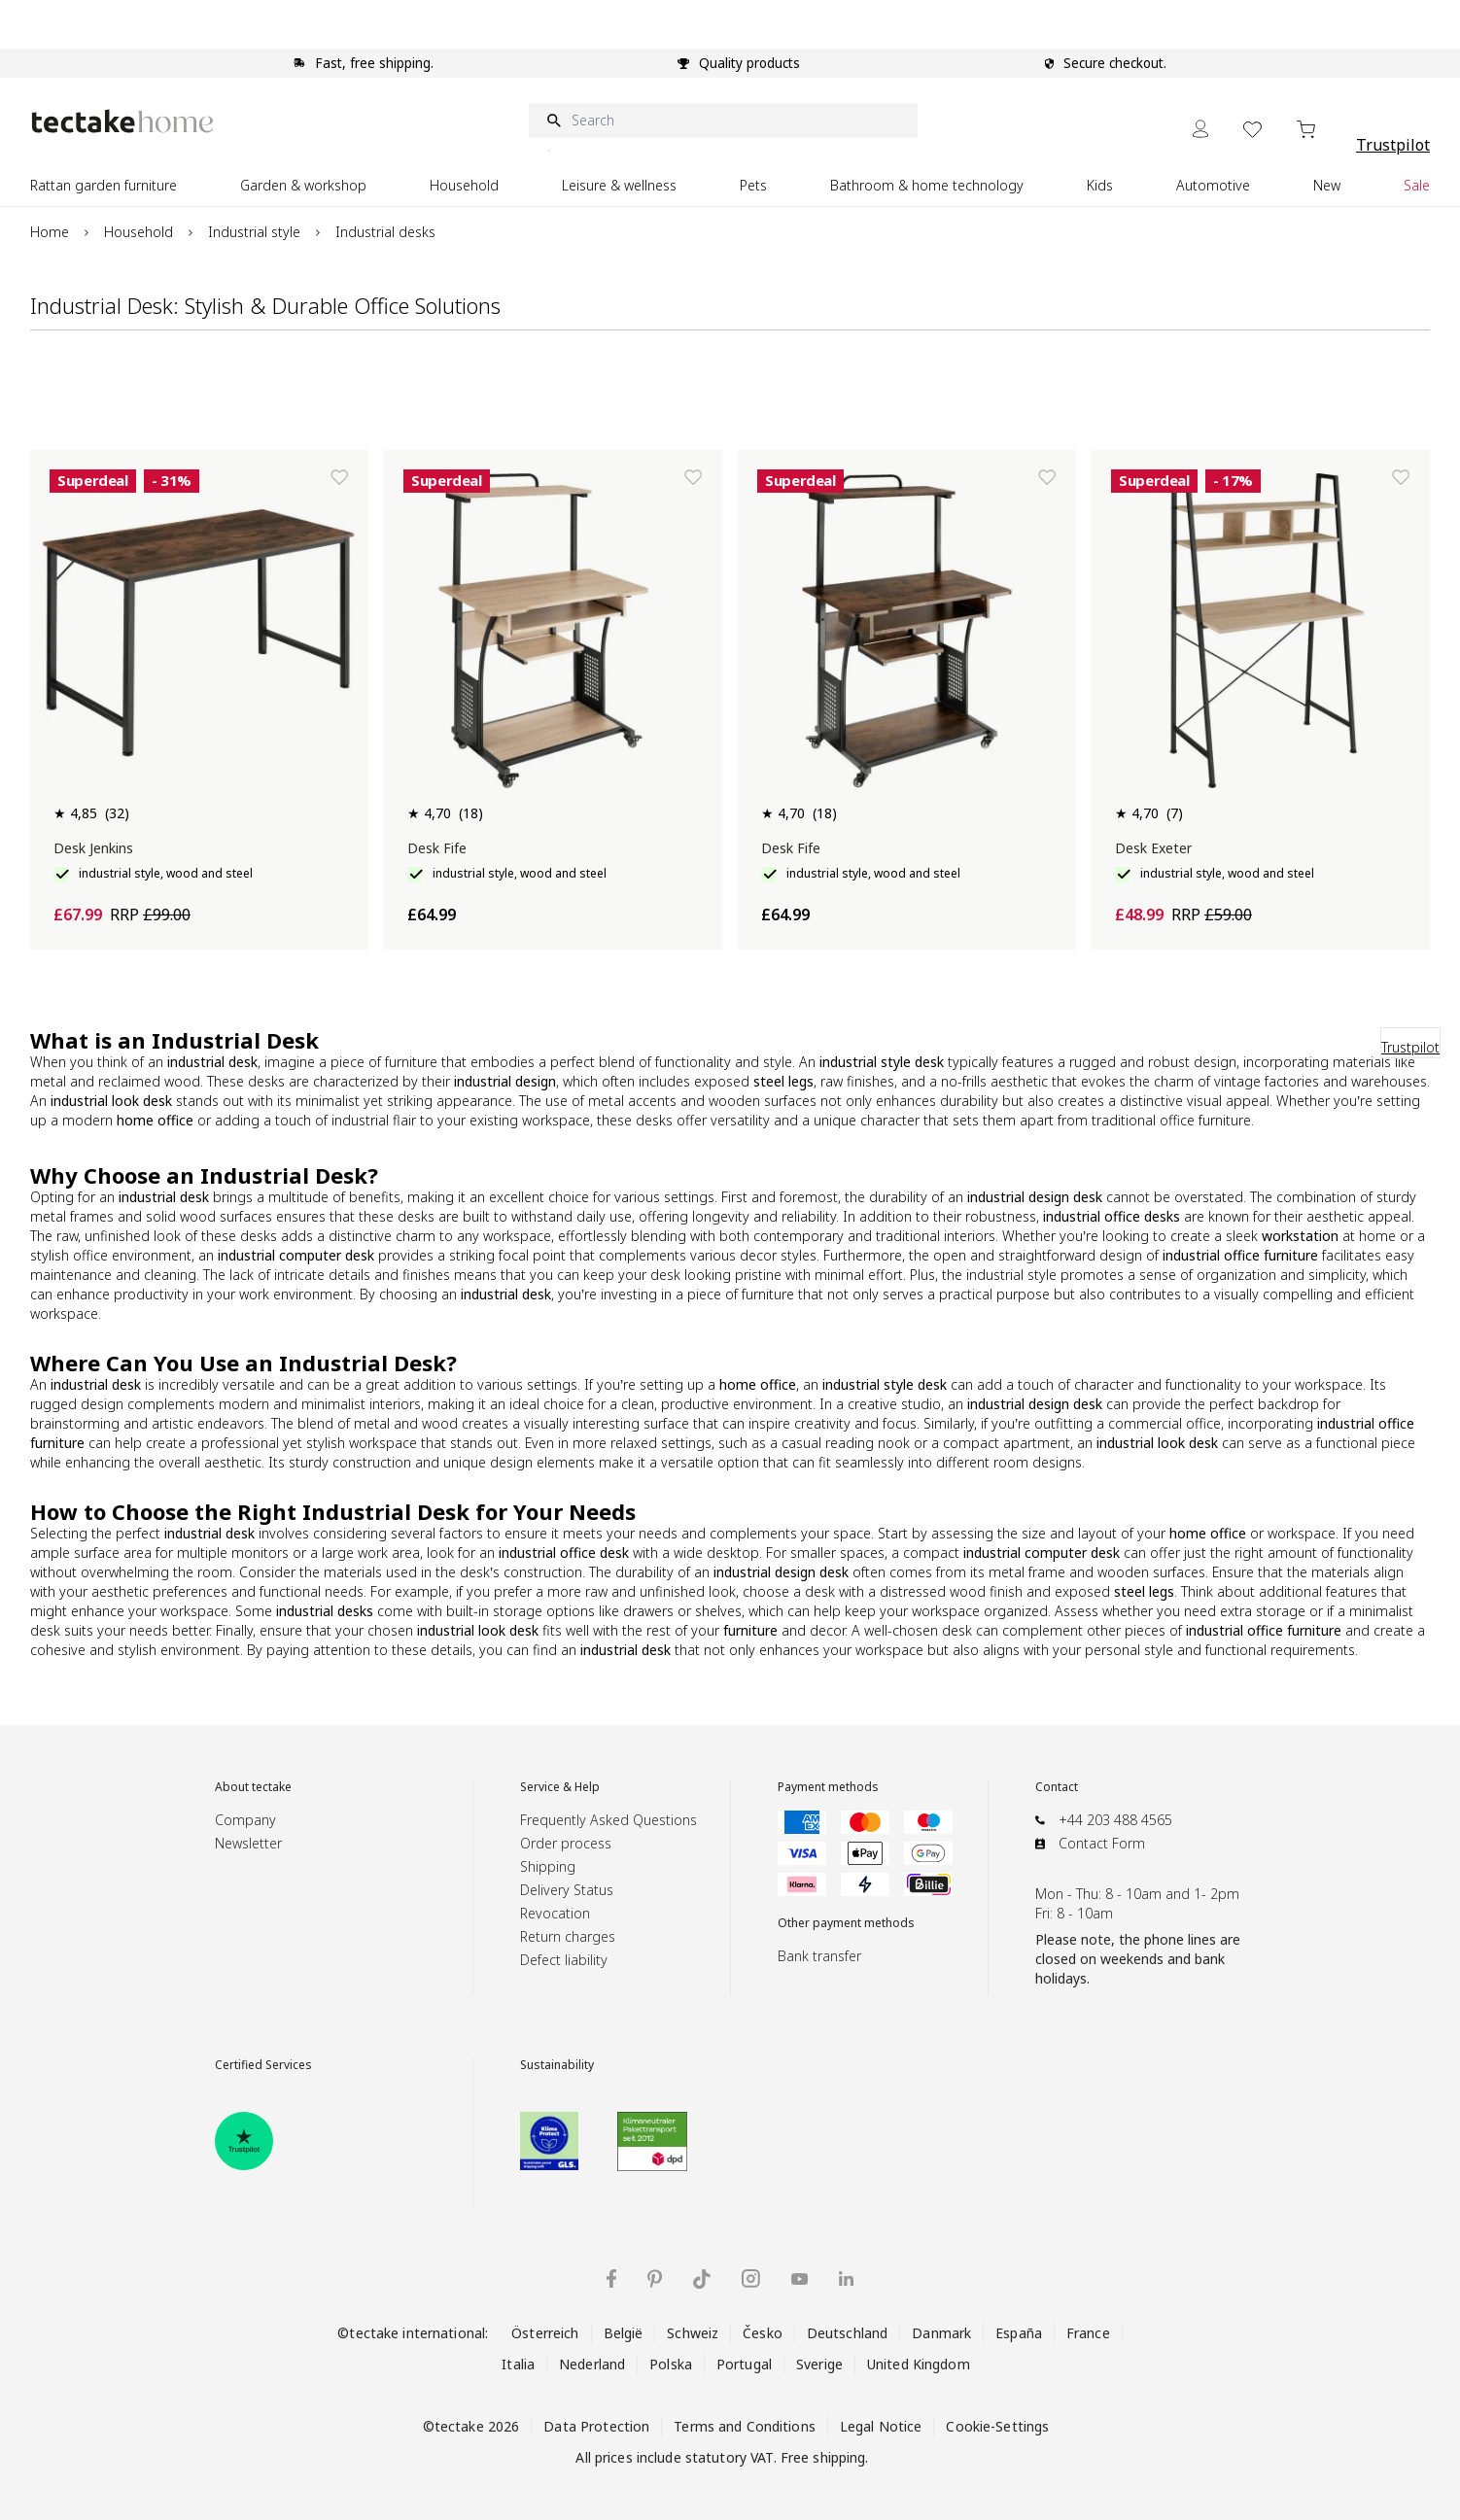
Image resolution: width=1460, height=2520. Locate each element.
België (623, 2333)
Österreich (544, 2333)
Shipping (547, 1866)
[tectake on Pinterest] (654, 2279)
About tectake (253, 1787)
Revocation (555, 1913)
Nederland (592, 2364)
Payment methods (828, 1787)
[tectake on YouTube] (799, 2279)
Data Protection (596, 2426)
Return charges (567, 1936)
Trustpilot (1393, 144)
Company (245, 1820)
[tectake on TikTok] (702, 2279)
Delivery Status (566, 1890)
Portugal (744, 2364)
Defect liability (564, 1959)
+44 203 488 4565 (1115, 1820)
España (1018, 2333)
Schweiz (692, 2333)
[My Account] (1200, 129)
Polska (670, 2364)
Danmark (941, 2333)
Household (138, 232)
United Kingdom (918, 2364)
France (1088, 2333)
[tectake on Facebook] (611, 2278)
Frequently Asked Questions (608, 1820)
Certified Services (263, 2065)
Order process (565, 1843)
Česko (762, 2333)
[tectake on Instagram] (751, 2278)
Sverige (819, 2364)
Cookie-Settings (997, 2426)
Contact (1056, 1787)
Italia (518, 2364)
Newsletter (248, 1843)
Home (49, 232)
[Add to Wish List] (339, 477)
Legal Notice (881, 2426)
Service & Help (560, 1787)
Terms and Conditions (745, 2426)
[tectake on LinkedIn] (846, 2278)
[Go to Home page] (122, 121)
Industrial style (254, 232)
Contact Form (1102, 1843)
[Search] (723, 120)
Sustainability (557, 2065)
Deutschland (847, 2333)
